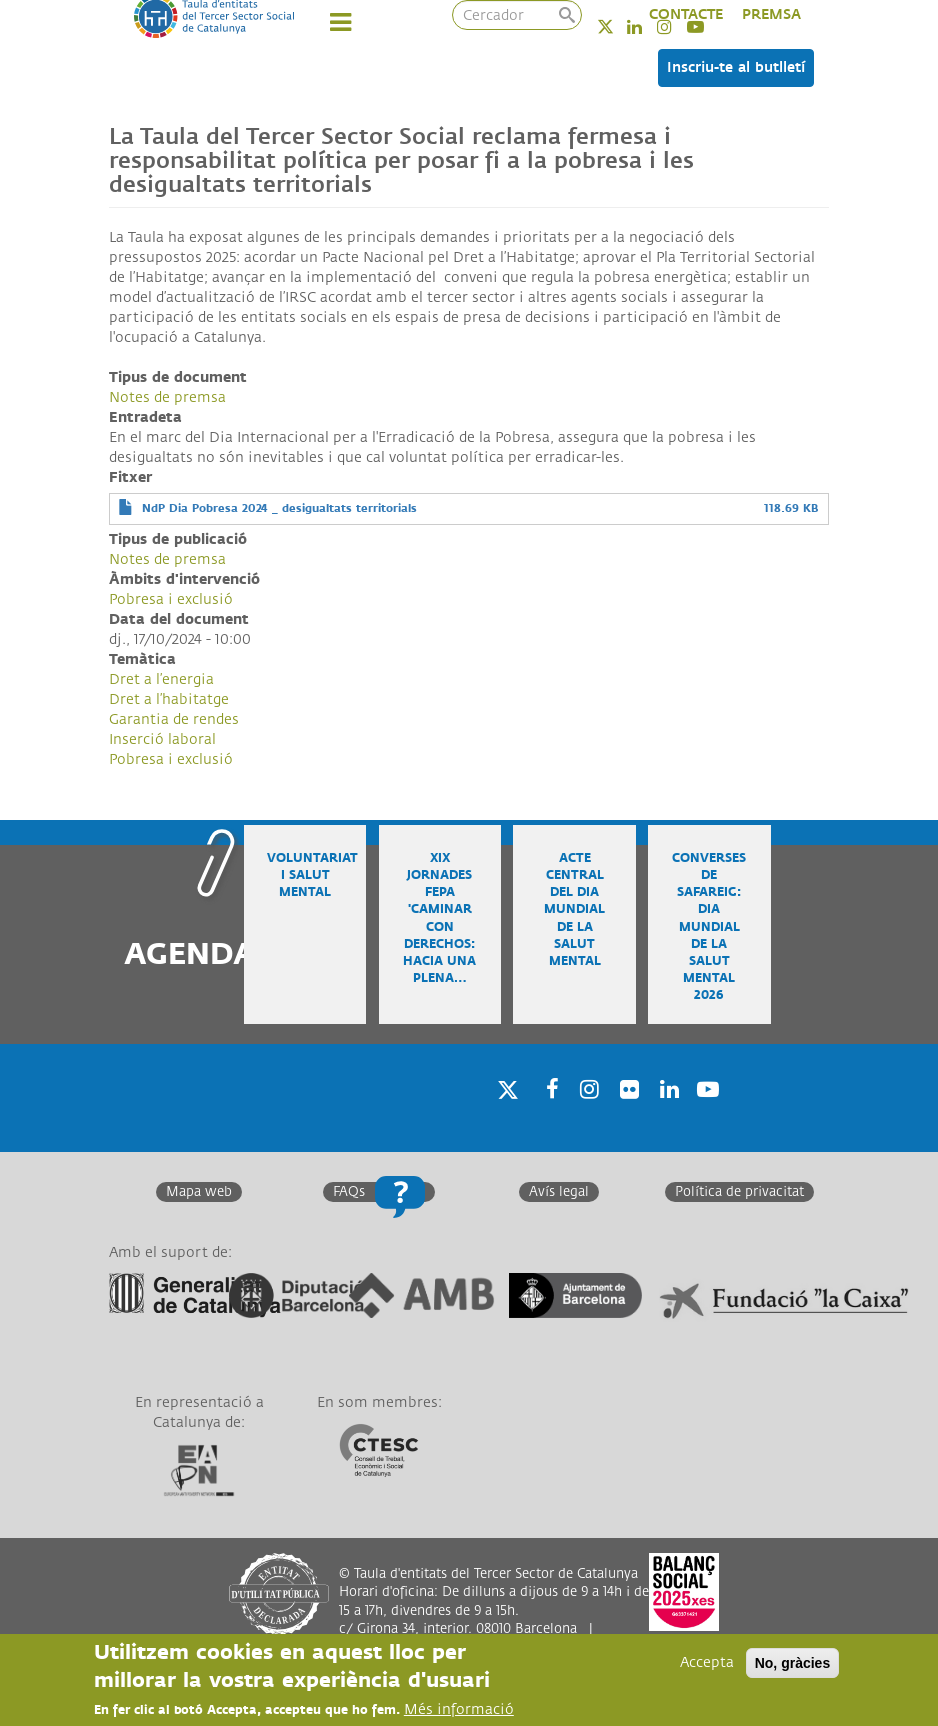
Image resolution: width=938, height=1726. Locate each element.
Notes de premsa (167, 397)
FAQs (349, 1192)
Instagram (586, 1115)
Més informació (459, 1709)
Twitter (618, 26)
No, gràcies (792, 1663)
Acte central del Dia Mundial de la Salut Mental (574, 910)
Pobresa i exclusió (171, 599)
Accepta (707, 1662)
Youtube (706, 1115)
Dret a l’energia (161, 679)
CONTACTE (686, 14)
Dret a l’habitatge (169, 699)
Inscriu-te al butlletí (736, 67)
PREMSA (771, 14)
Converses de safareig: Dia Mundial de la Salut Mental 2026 (709, 927)
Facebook (546, 1115)
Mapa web (199, 1192)
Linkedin (647, 26)
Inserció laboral (162, 739)
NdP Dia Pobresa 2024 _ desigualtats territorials (279, 508)
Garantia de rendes (174, 719)
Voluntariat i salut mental (312, 875)
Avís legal (559, 1192)
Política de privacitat (739, 1192)
